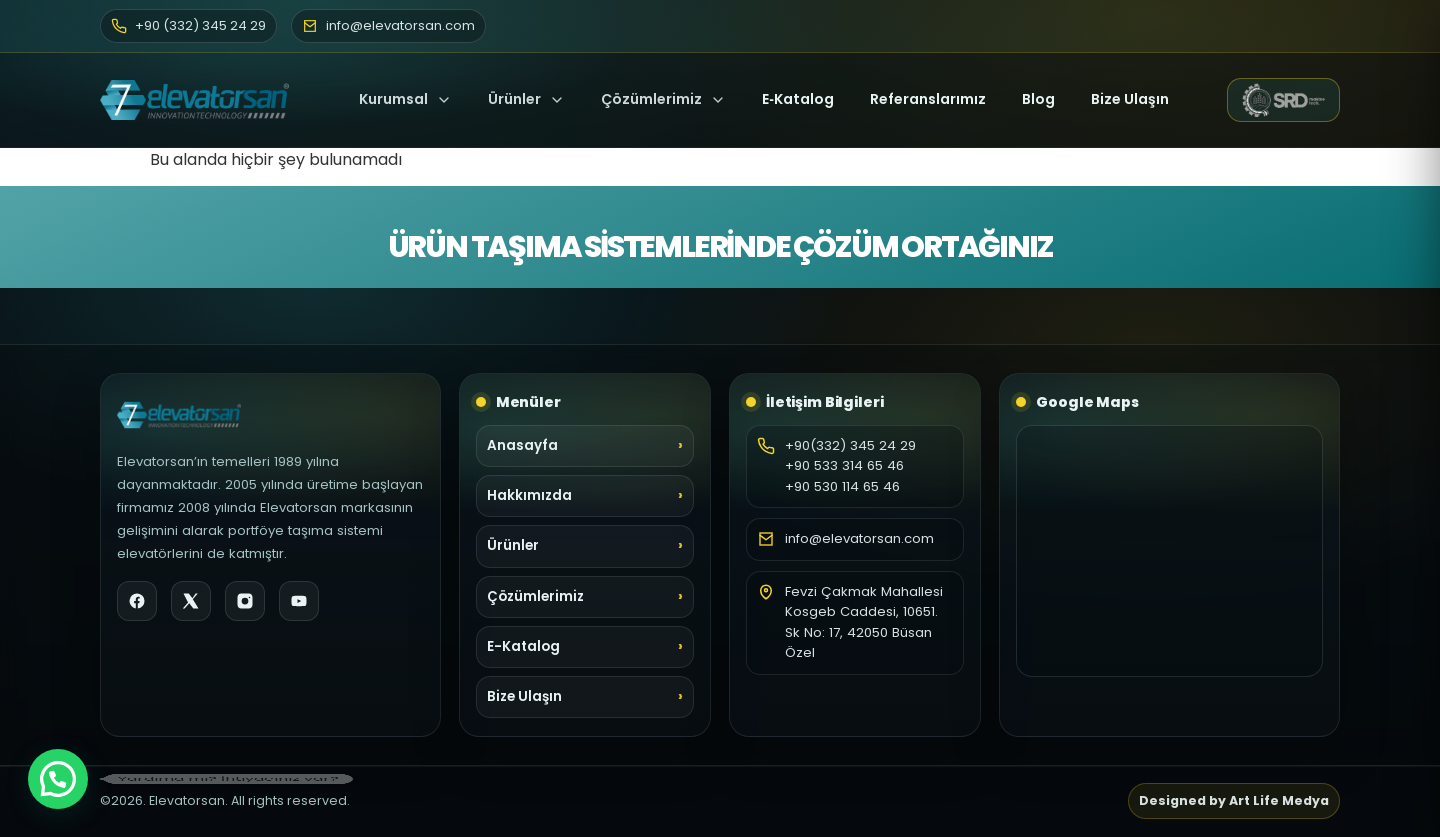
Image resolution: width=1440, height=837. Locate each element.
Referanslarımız (928, 99)
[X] (191, 601)
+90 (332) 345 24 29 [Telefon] (188, 25)
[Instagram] (245, 601)
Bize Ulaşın (1130, 99)
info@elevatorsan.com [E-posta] (388, 25)
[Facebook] (137, 601)
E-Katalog (523, 646)
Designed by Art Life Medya (1234, 800)
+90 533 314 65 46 (844, 465)
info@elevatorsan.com (859, 538)
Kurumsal (405, 99)
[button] (58, 779)
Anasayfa (522, 445)
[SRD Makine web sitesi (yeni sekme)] (1283, 100)
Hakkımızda (529, 495)
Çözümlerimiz (663, 99)
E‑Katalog (798, 99)
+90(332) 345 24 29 (850, 445)
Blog (1038, 99)
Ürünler (514, 99)
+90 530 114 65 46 (842, 486)
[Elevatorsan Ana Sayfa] (200, 100)
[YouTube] (299, 601)
